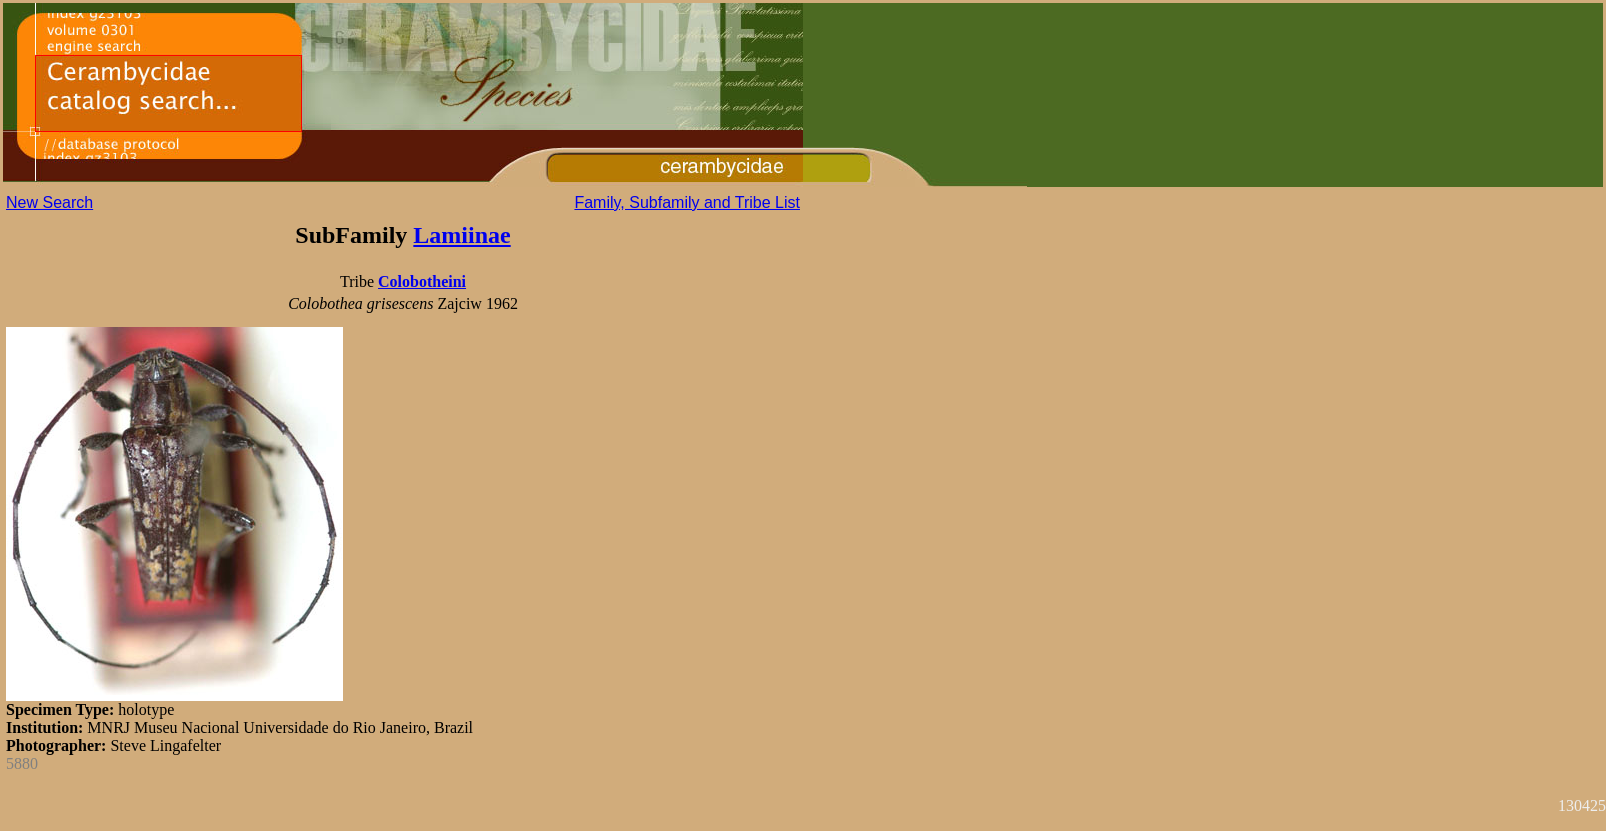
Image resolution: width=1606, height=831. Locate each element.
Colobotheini (422, 281)
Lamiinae (461, 235)
